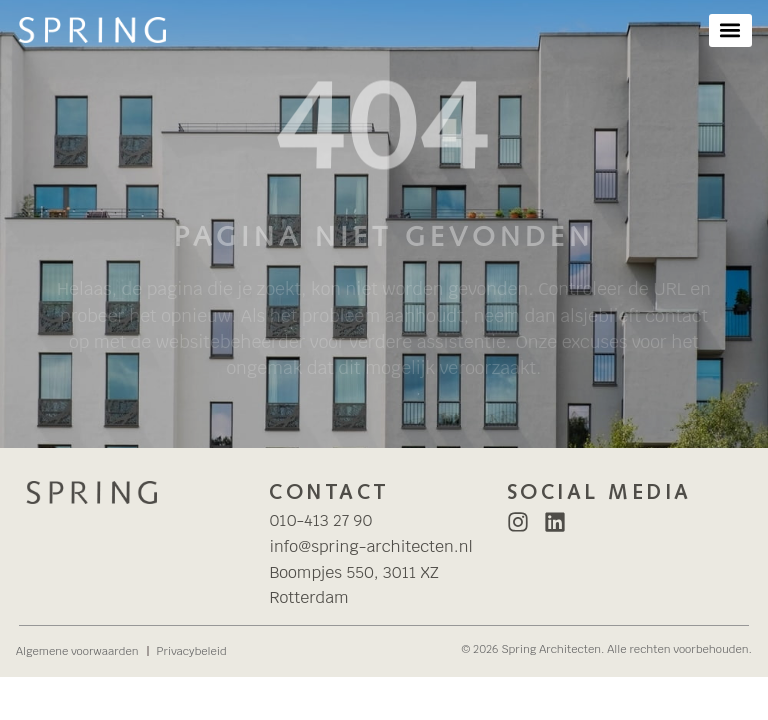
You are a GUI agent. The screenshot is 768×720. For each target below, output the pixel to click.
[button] (730, 30)
